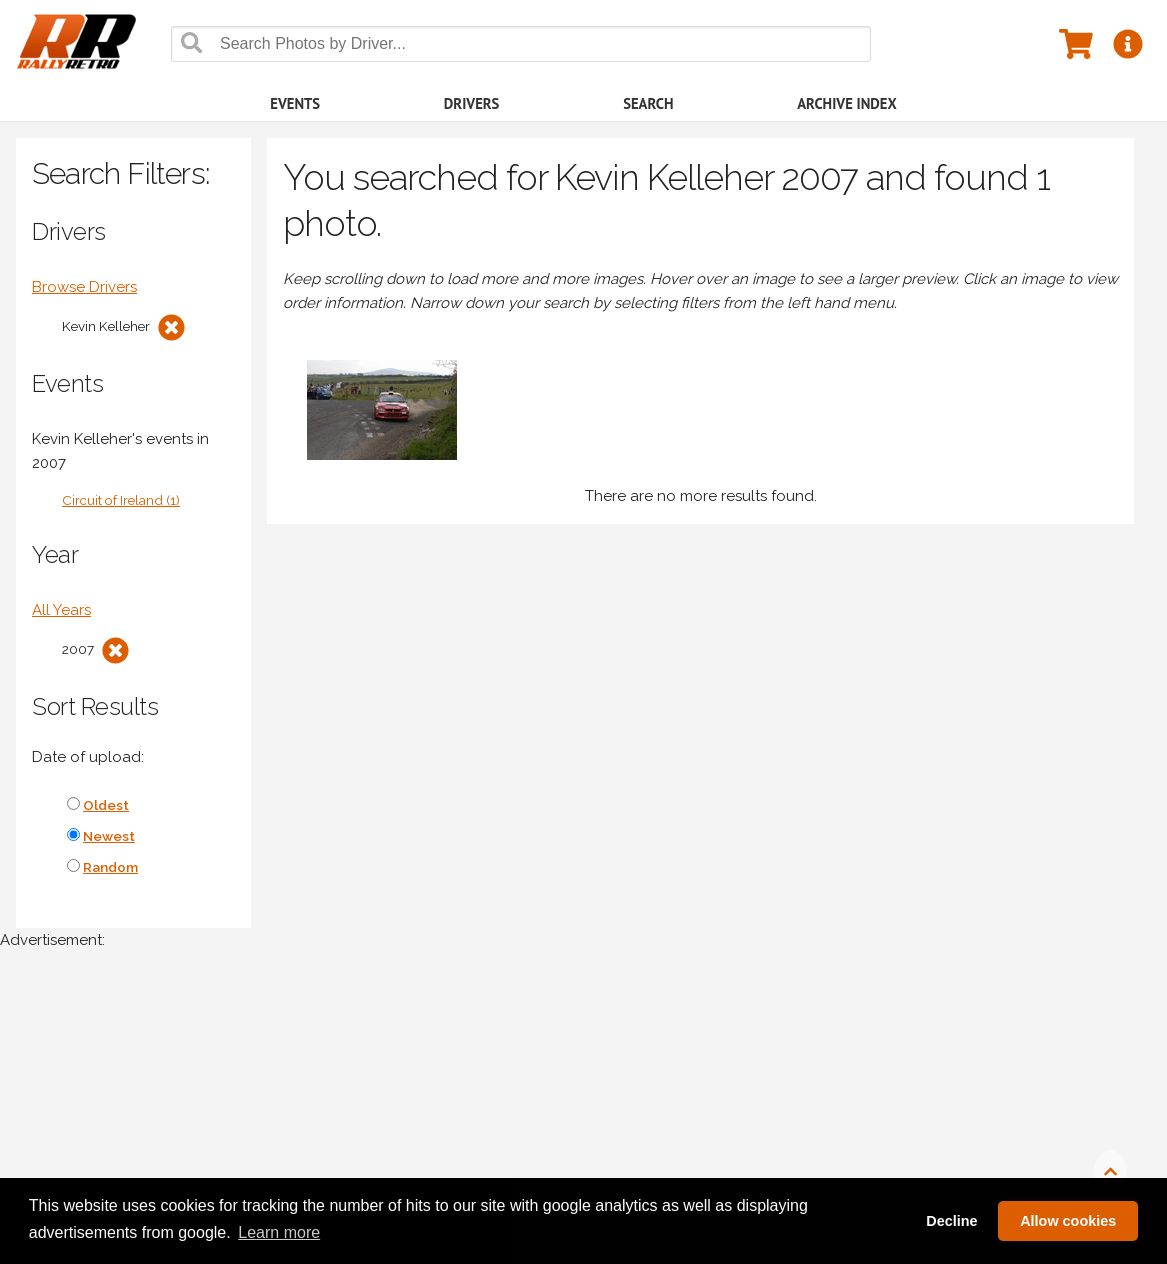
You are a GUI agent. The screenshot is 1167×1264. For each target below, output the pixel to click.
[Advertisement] (583, 1117)
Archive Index (847, 103)
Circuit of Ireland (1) (121, 500)
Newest (109, 836)
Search (648, 103)
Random (110, 867)
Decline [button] (951, 1221)
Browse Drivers (84, 287)
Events (295, 103)
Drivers (472, 103)
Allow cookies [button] (1068, 1221)
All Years (61, 610)
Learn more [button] (279, 1232)
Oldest (106, 805)
